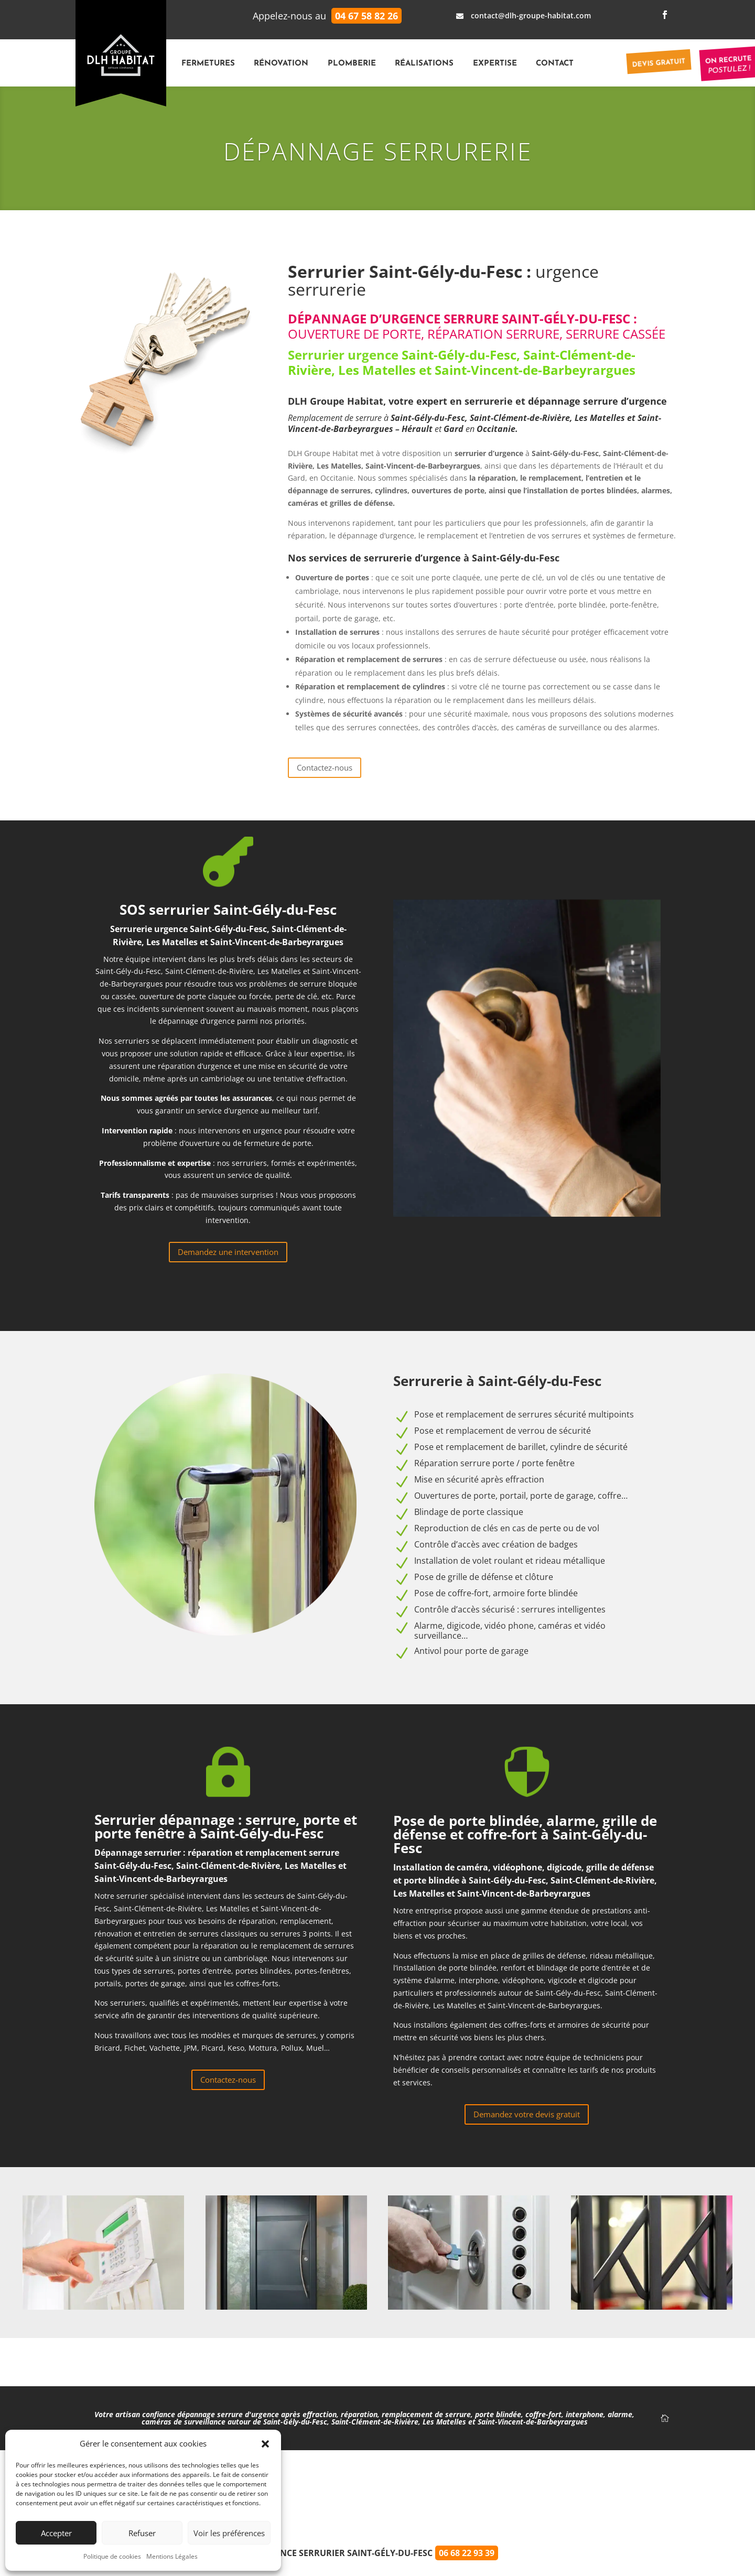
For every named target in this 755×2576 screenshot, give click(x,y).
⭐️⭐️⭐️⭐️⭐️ (378, 2492)
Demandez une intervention (228, 1252)
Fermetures (208, 64)
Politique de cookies (112, 2556)
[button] (265, 2444)
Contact (555, 64)
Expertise (495, 64)
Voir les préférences (229, 2533)
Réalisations (424, 64)
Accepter (56, 2533)
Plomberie (352, 64)
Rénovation (281, 64)
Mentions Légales (172, 2556)
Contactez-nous (324, 767)
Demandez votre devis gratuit (526, 2114)
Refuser (142, 2533)
